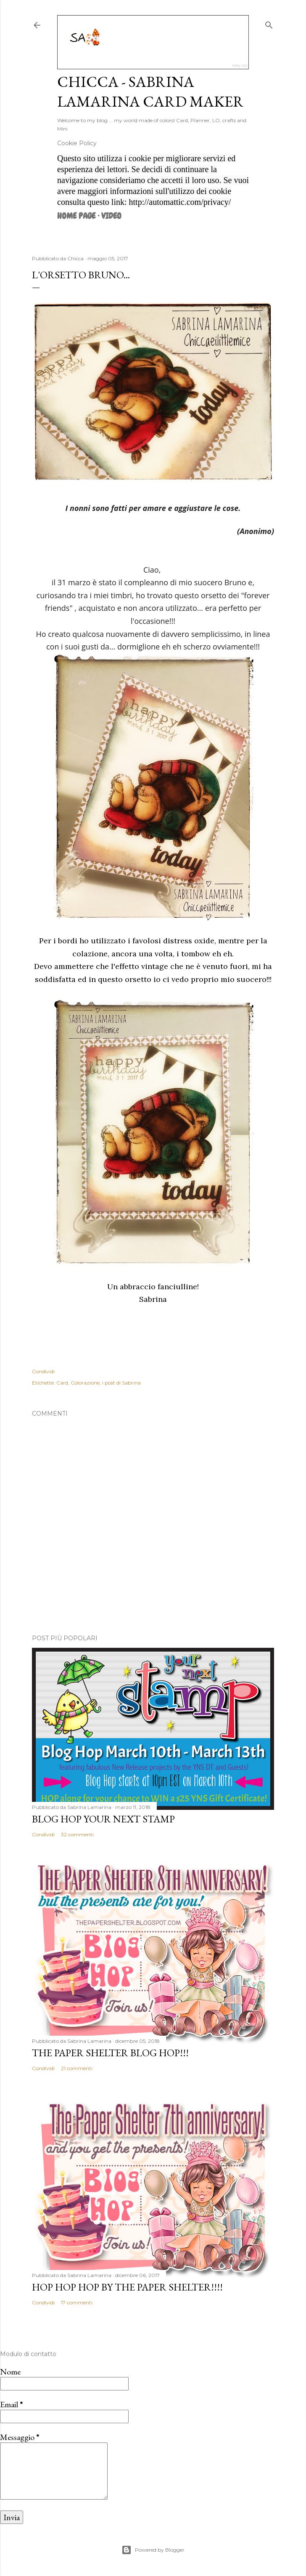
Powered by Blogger (153, 2550)
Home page (76, 215)
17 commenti (76, 2302)
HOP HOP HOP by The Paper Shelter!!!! (127, 2286)
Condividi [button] (43, 1371)
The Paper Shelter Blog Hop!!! (110, 2052)
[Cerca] (269, 23)
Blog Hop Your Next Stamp (103, 1818)
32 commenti (77, 1834)
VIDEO (111, 215)
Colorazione (85, 1383)
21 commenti (76, 2068)
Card (62, 1383)
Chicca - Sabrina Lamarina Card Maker (150, 91)
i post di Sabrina (121, 1383)
